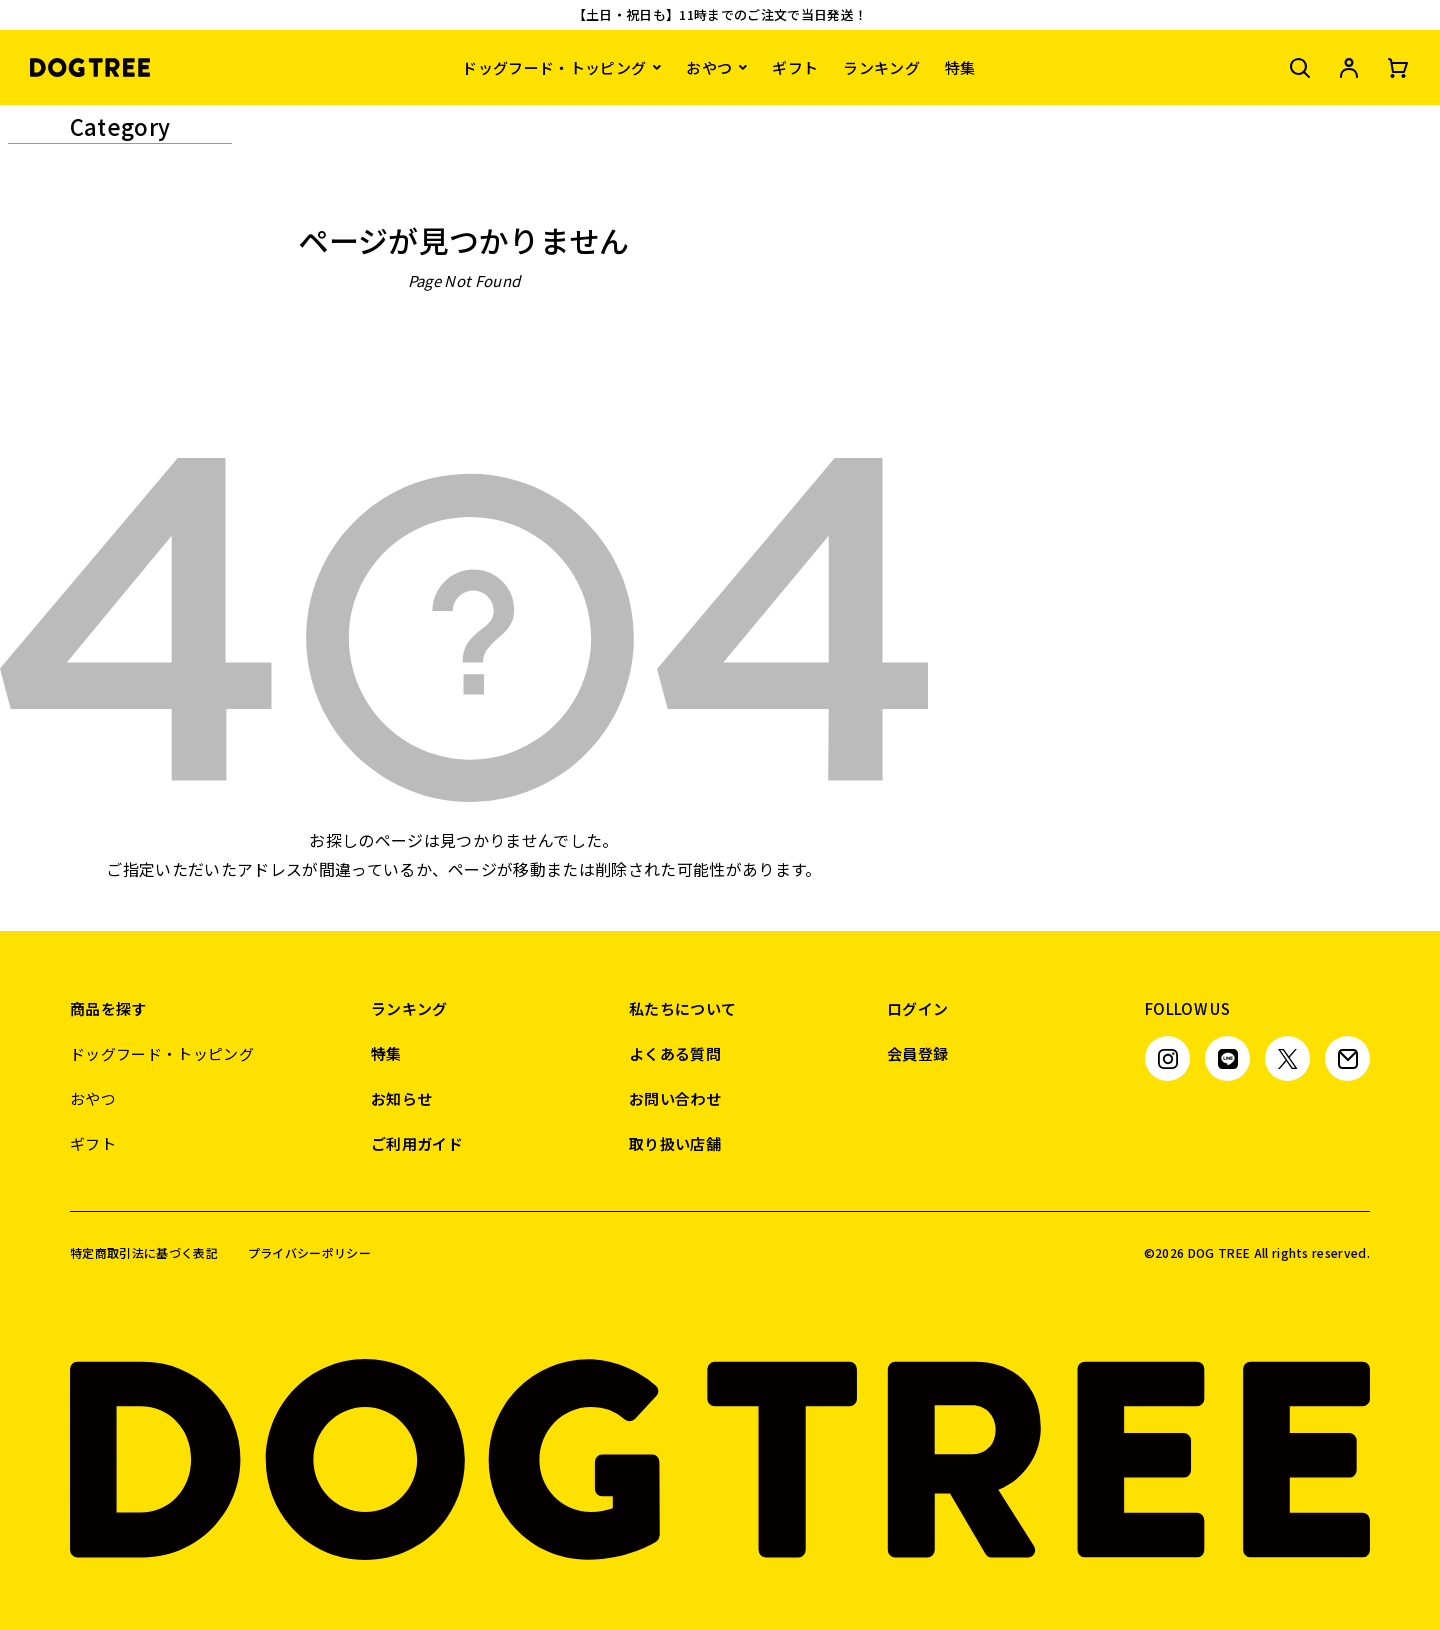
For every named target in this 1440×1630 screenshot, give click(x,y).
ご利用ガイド (417, 1143)
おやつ (709, 67)
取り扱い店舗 (675, 1143)
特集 (960, 67)
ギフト (795, 67)
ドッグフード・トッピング (554, 67)
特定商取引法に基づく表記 (144, 1253)
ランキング (881, 67)
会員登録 (917, 1053)
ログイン (917, 1008)
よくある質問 (675, 1053)
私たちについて (682, 1008)
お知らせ (401, 1098)
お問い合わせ (675, 1098)
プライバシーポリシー (309, 1253)
